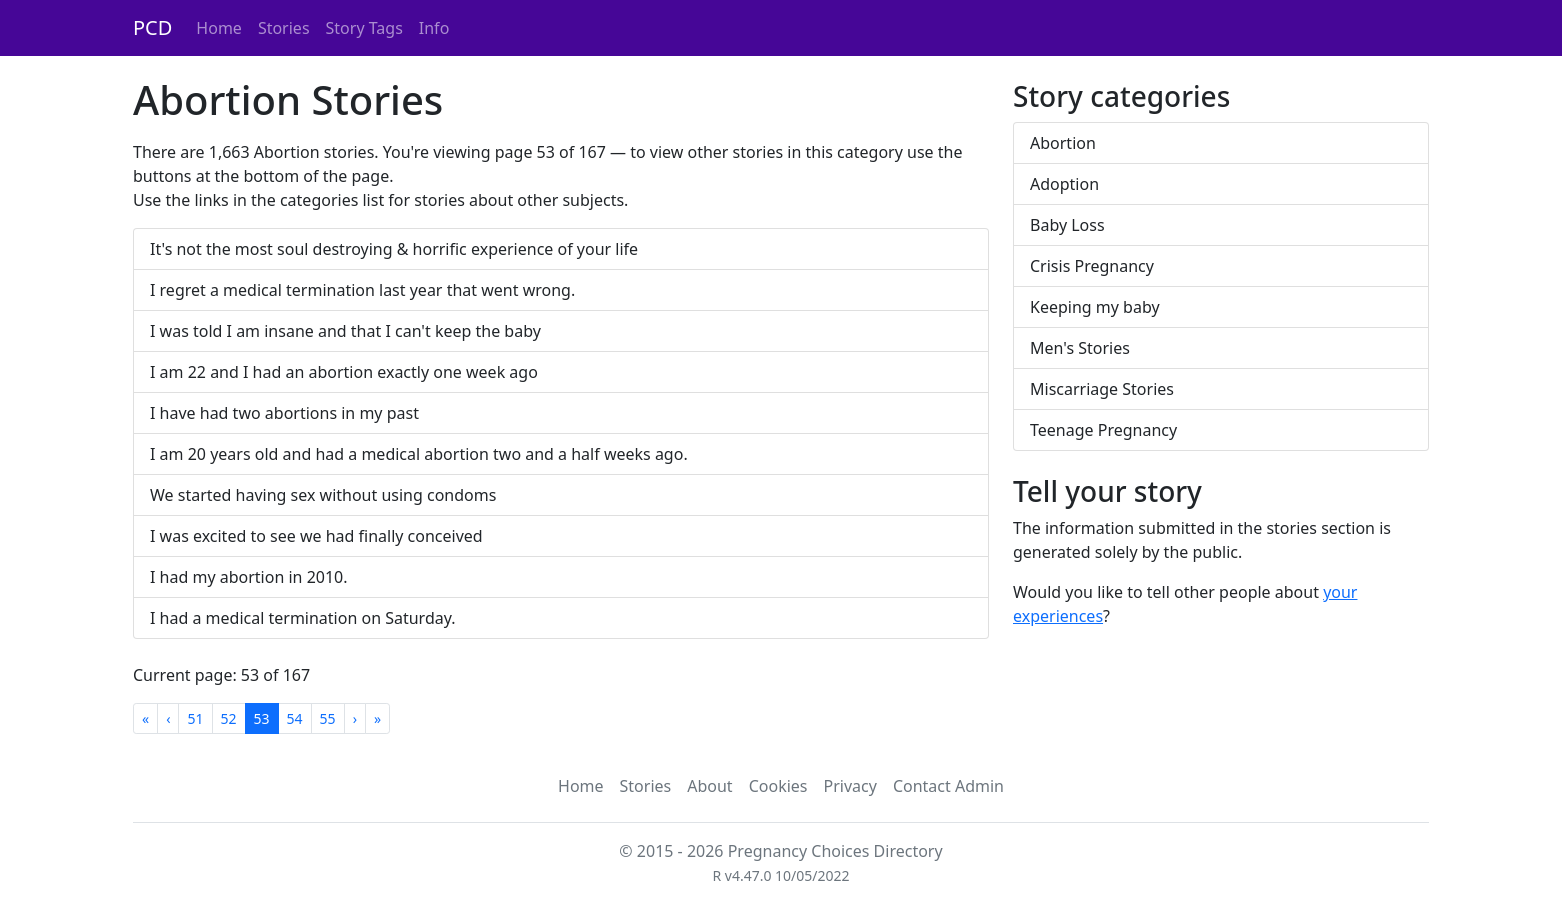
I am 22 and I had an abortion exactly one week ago (344, 372)
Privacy (850, 786)
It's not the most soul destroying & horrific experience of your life (394, 249)
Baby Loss (1067, 225)
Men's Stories (1080, 348)
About (709, 786)
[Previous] (168, 718)
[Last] (377, 718)
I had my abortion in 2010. (249, 577)
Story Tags (364, 28)
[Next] (355, 718)
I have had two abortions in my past (284, 413)
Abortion (1063, 143)
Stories (284, 28)
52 (229, 718)
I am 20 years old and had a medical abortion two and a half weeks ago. (419, 454)
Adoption (1064, 184)
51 (195, 718)
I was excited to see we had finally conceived (316, 536)
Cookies (778, 786)
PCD (152, 27)
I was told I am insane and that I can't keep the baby (345, 331)
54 (295, 718)
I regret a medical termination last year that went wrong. (362, 290)
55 (328, 718)
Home (219, 28)
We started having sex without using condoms (323, 495)
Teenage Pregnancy (1103, 430)
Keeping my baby (1095, 307)
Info (434, 28)
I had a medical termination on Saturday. (303, 618)
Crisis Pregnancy (1092, 266)
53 (262, 718)
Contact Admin (948, 786)
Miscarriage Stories (1102, 389)
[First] (145, 718)
